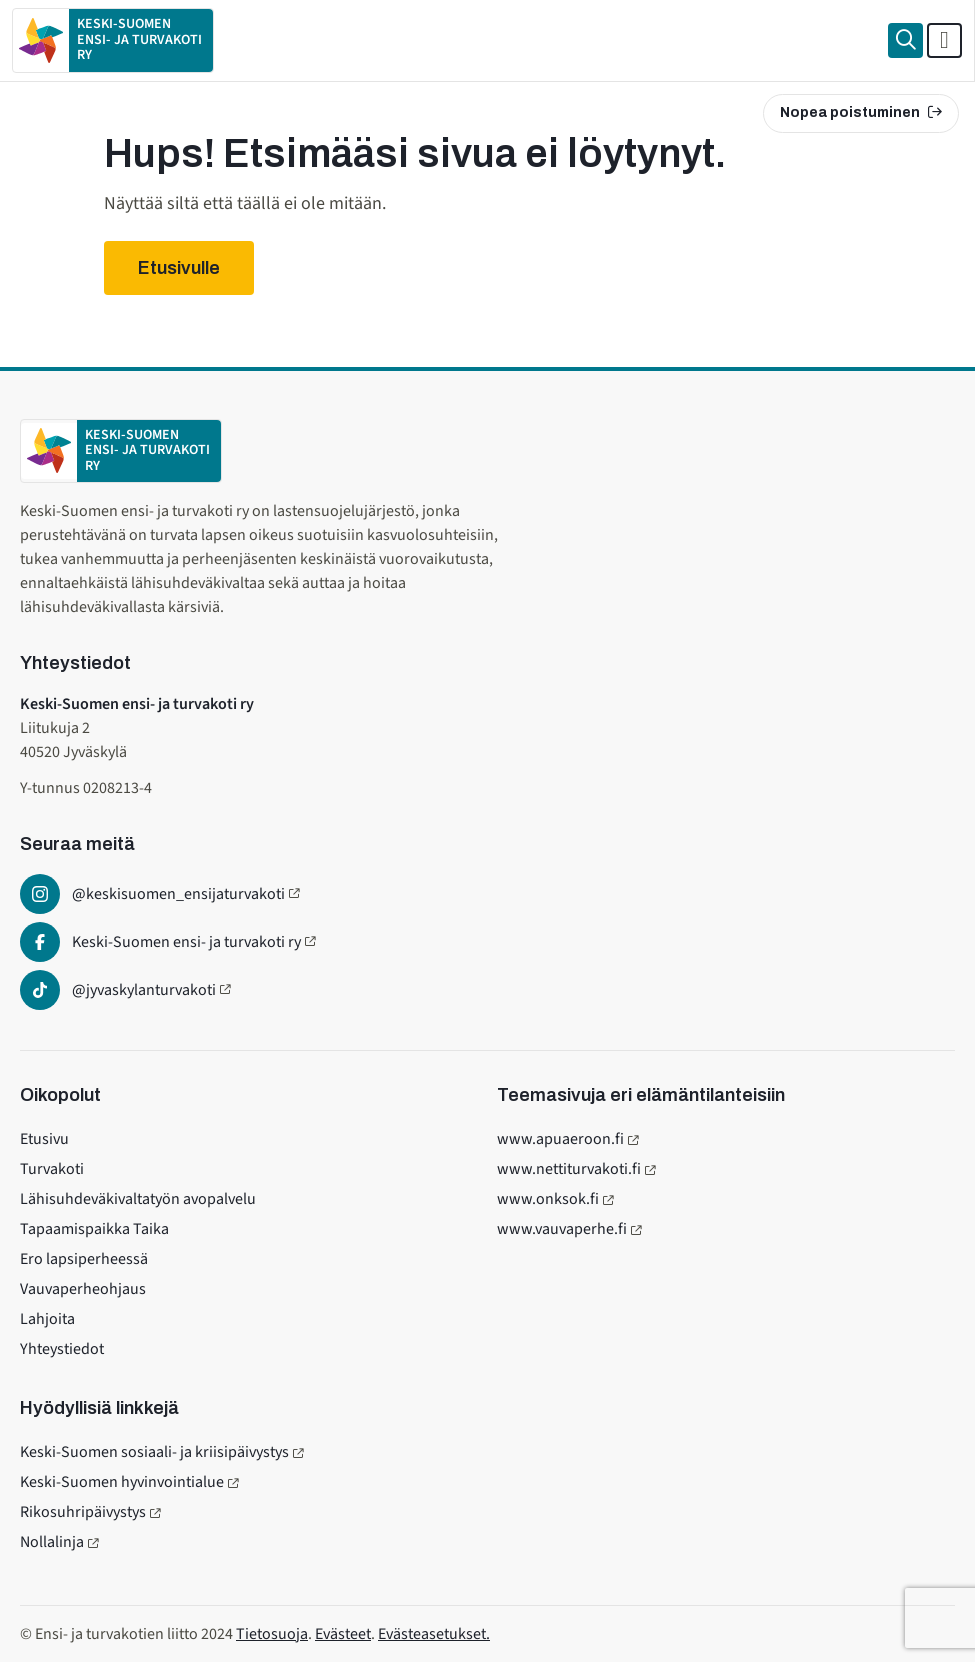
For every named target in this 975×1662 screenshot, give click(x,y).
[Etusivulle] (113, 40)
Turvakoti (52, 1169)
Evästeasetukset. (434, 1634)
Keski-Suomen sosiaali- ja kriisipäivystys (154, 1452)
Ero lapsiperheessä (84, 1259)
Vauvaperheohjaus (83, 1289)
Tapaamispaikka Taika (94, 1229)
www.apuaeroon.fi (560, 1139)
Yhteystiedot (62, 1349)
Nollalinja (52, 1542)
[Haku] (905, 40)
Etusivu (44, 1139)
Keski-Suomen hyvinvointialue (122, 1482)
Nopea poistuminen (861, 112)
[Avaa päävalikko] (944, 40)
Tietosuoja (272, 1634)
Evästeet (343, 1634)
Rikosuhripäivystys (83, 1512)
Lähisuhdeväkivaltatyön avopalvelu (138, 1199)
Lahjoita (47, 1319)
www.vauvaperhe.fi (562, 1229)
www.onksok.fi (548, 1199)
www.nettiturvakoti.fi (569, 1169)
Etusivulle (179, 268)
